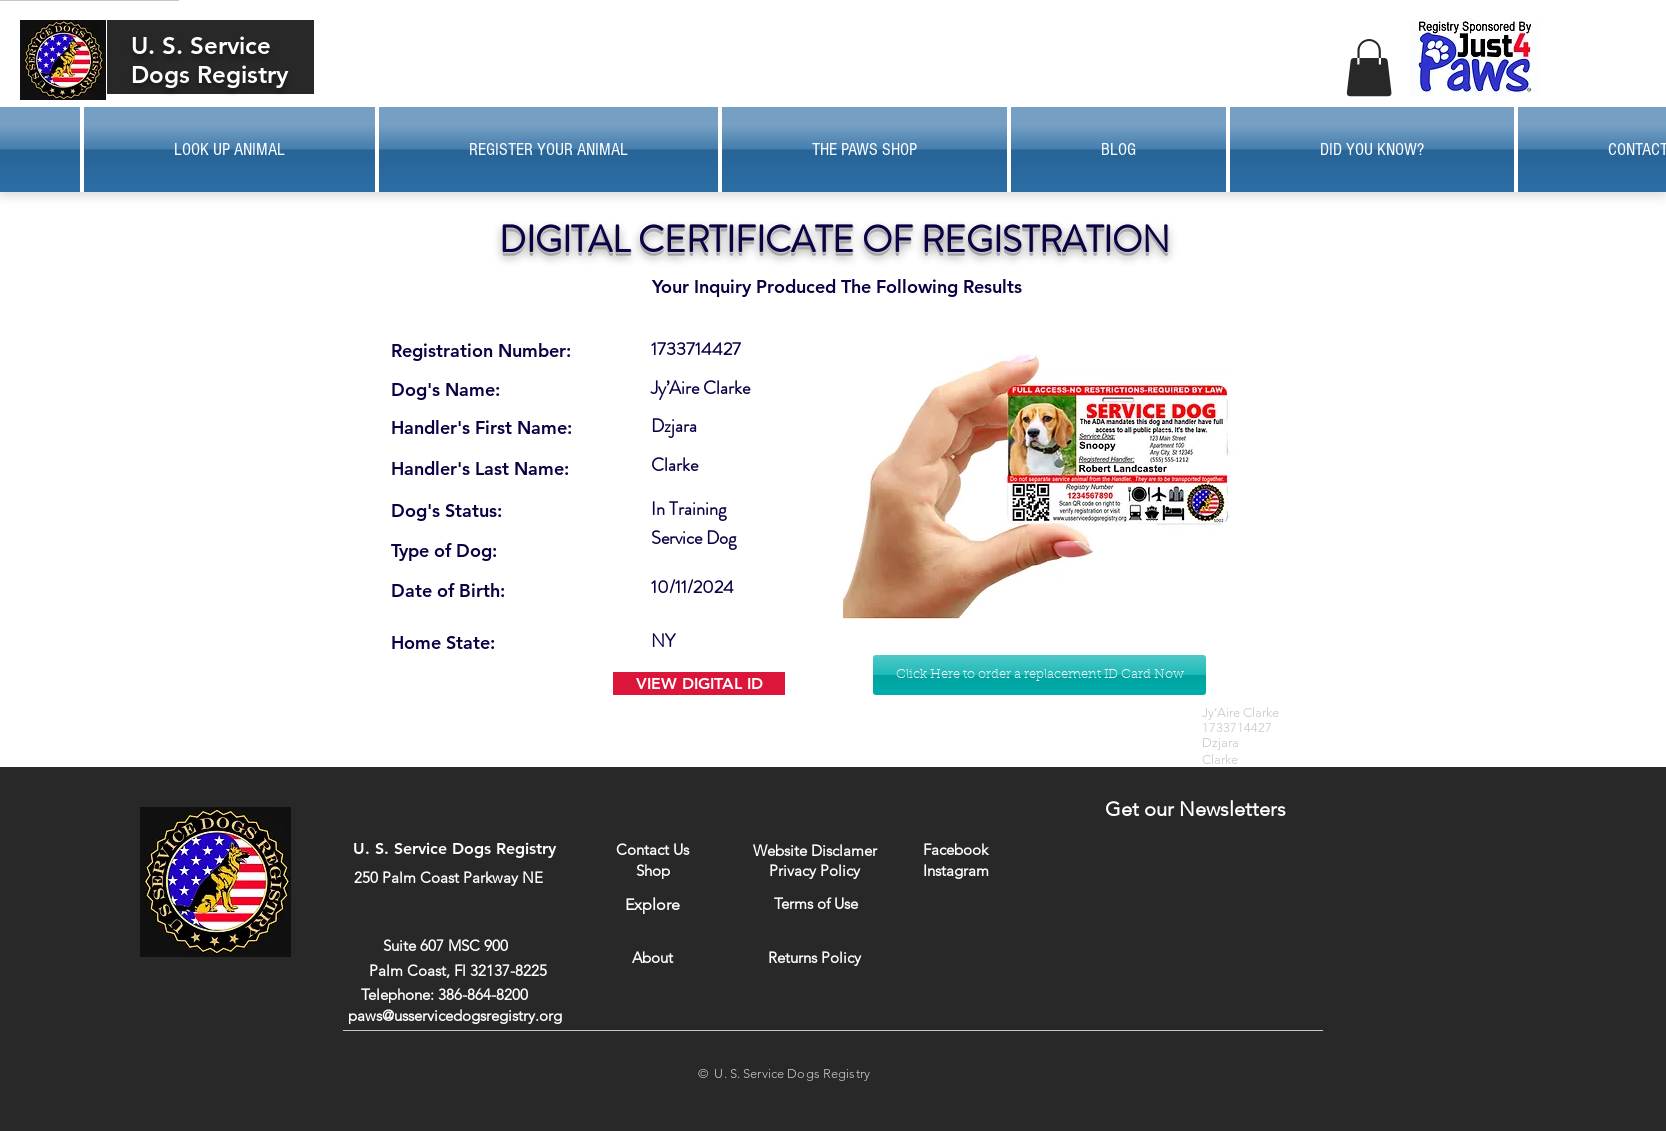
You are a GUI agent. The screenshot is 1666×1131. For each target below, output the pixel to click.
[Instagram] (955, 870)
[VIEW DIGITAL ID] (699, 683)
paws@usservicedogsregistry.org (455, 1015)
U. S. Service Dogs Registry (209, 60)
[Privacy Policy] (814, 870)
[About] (652, 957)
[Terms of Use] (815, 903)
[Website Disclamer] (815, 850)
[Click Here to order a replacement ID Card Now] (1039, 675)
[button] (1369, 67)
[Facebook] (955, 849)
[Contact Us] (652, 849)
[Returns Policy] (814, 957)
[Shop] (652, 870)
